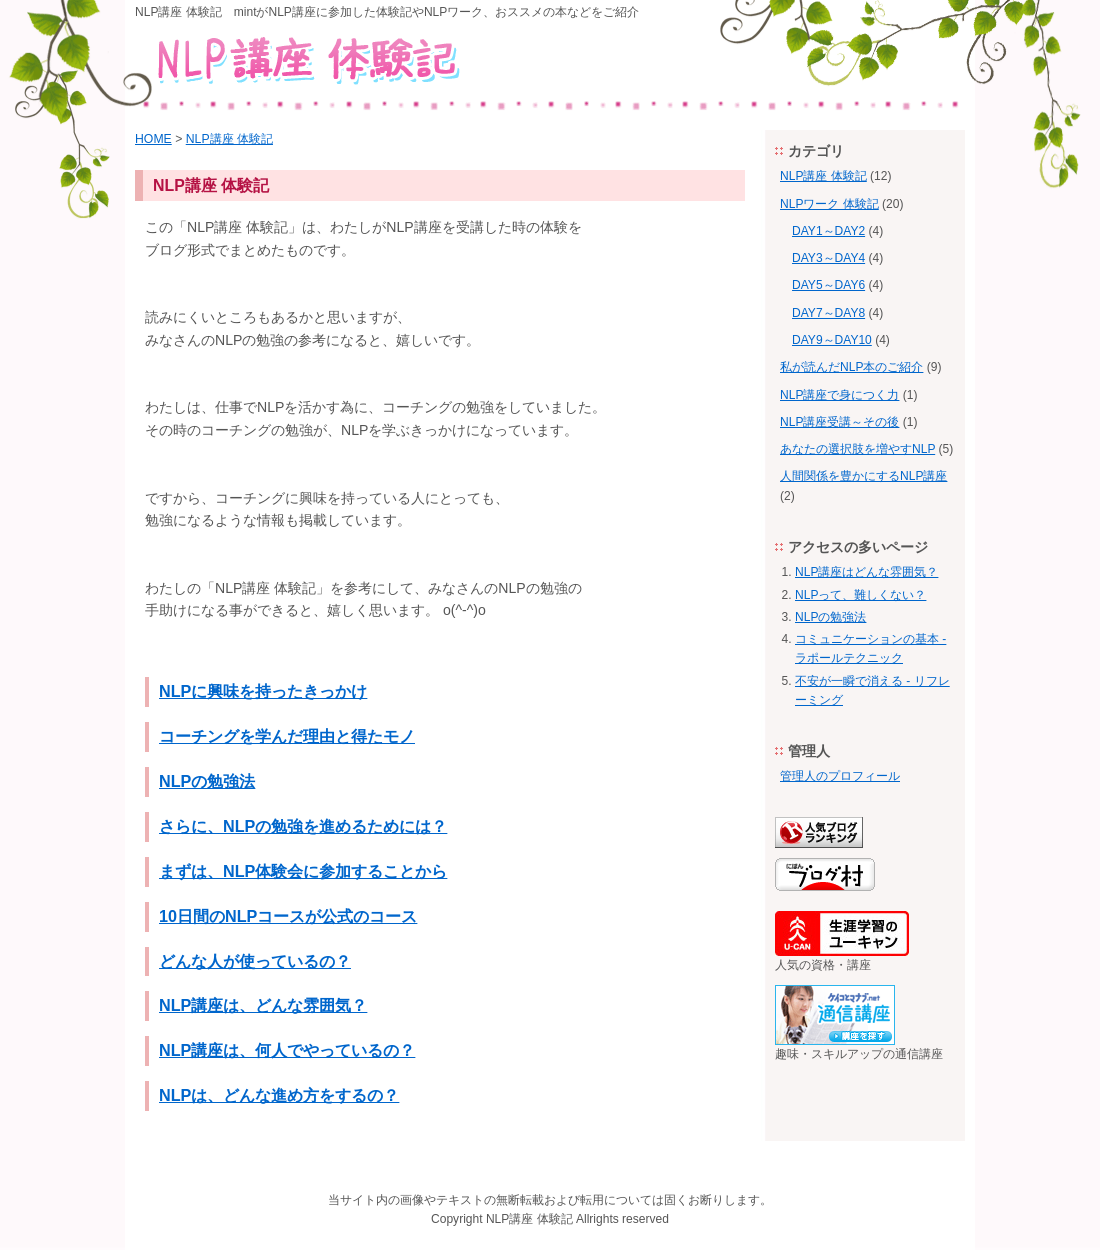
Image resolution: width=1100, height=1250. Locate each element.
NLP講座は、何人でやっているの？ (287, 1050)
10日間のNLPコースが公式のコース (288, 916)
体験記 (555, 1219)
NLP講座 (509, 1219)
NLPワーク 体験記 (829, 204)
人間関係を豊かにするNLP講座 (863, 476)
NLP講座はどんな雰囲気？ (866, 572)
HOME (153, 139)
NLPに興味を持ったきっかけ (263, 691)
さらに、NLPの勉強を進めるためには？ (303, 826)
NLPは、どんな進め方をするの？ (279, 1095)
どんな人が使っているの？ (255, 961)
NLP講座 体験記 (229, 139)
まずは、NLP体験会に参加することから (303, 871)
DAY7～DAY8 (828, 313)
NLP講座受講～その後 (839, 422)
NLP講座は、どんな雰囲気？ (263, 1005)
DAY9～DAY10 (832, 340)
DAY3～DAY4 (828, 258)
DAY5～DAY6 (828, 285)
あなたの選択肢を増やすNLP (857, 449)
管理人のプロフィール (840, 776)
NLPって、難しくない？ (860, 595)
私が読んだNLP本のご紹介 (851, 367)
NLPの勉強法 (207, 781)
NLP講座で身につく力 (839, 395)
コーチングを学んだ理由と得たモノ (287, 736)
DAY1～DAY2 (828, 231)
